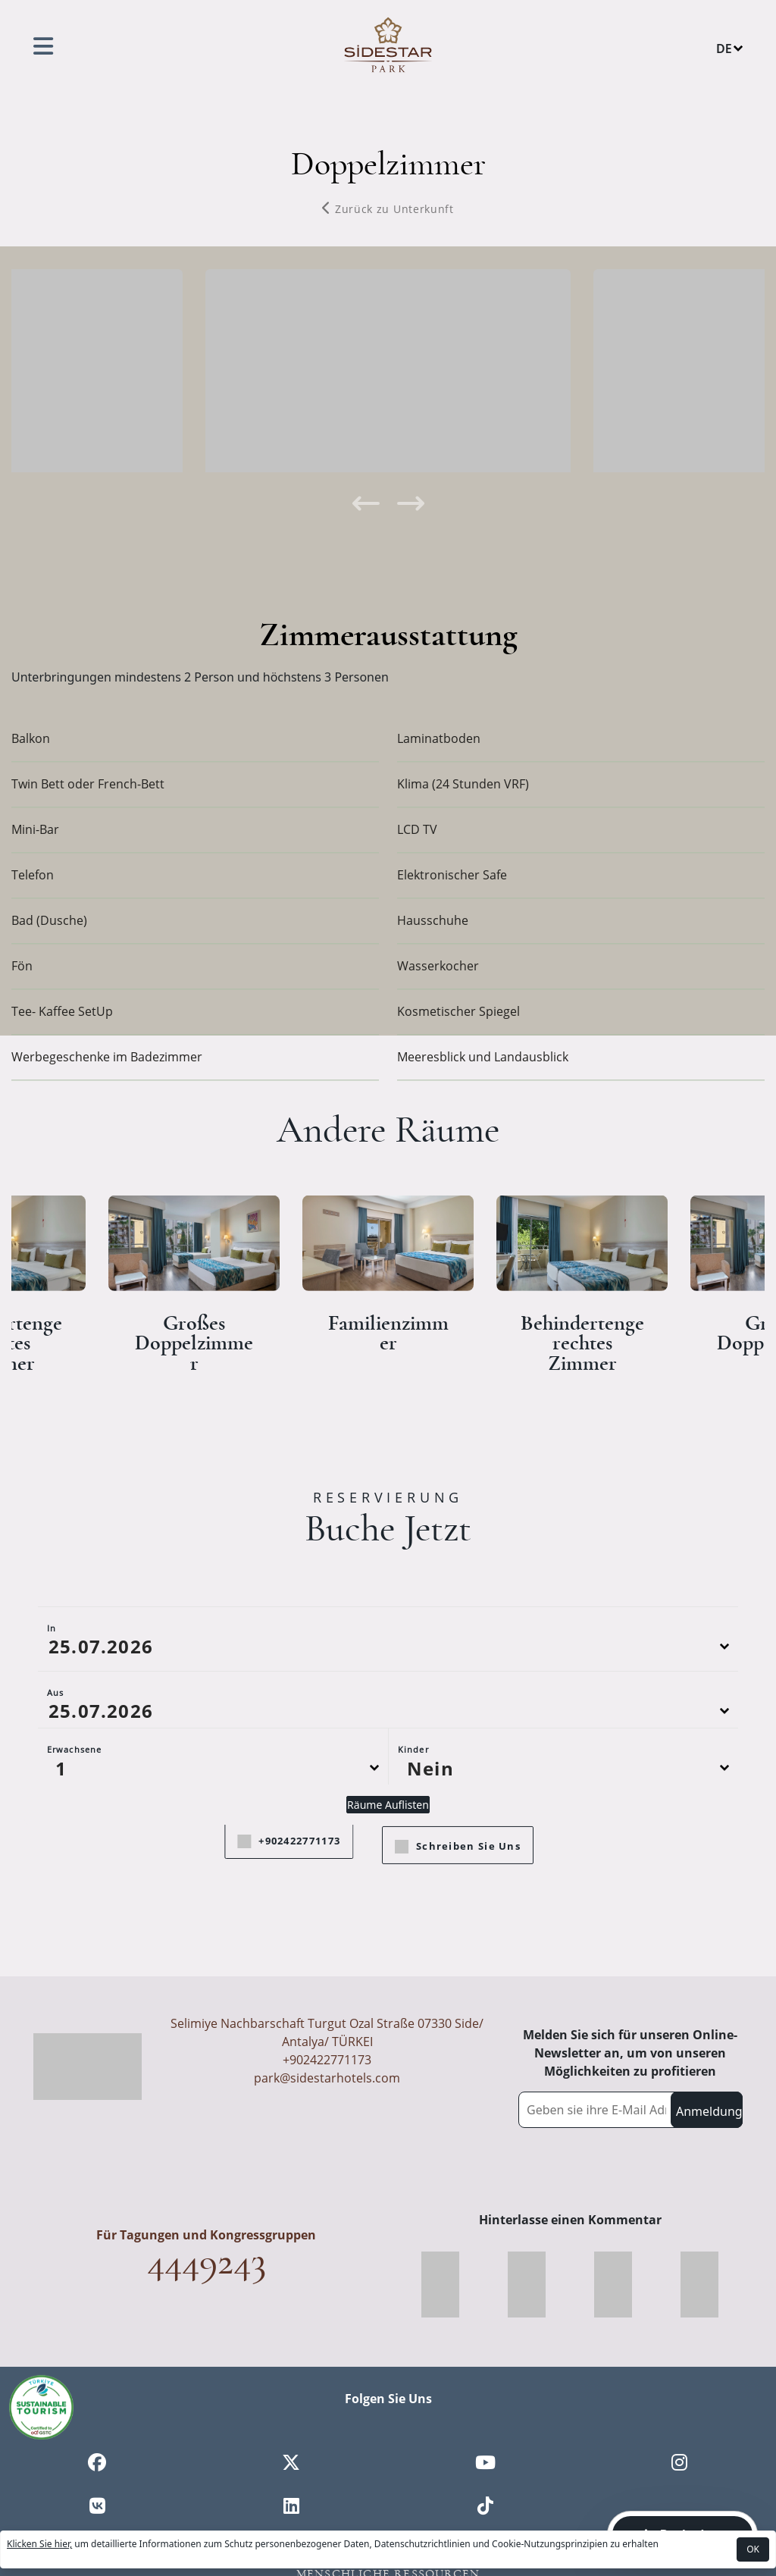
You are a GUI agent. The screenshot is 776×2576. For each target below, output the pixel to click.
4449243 (206, 2261)
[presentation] (365, 503)
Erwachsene (74, 1811)
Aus (55, 1754)
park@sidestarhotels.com (327, 2078)
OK (752, 2549)
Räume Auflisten (388, 1867)
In (51, 1690)
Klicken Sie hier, (39, 2543)
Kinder (413, 1811)
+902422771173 (327, 2059)
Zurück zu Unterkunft (388, 209)
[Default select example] (213, 1830)
